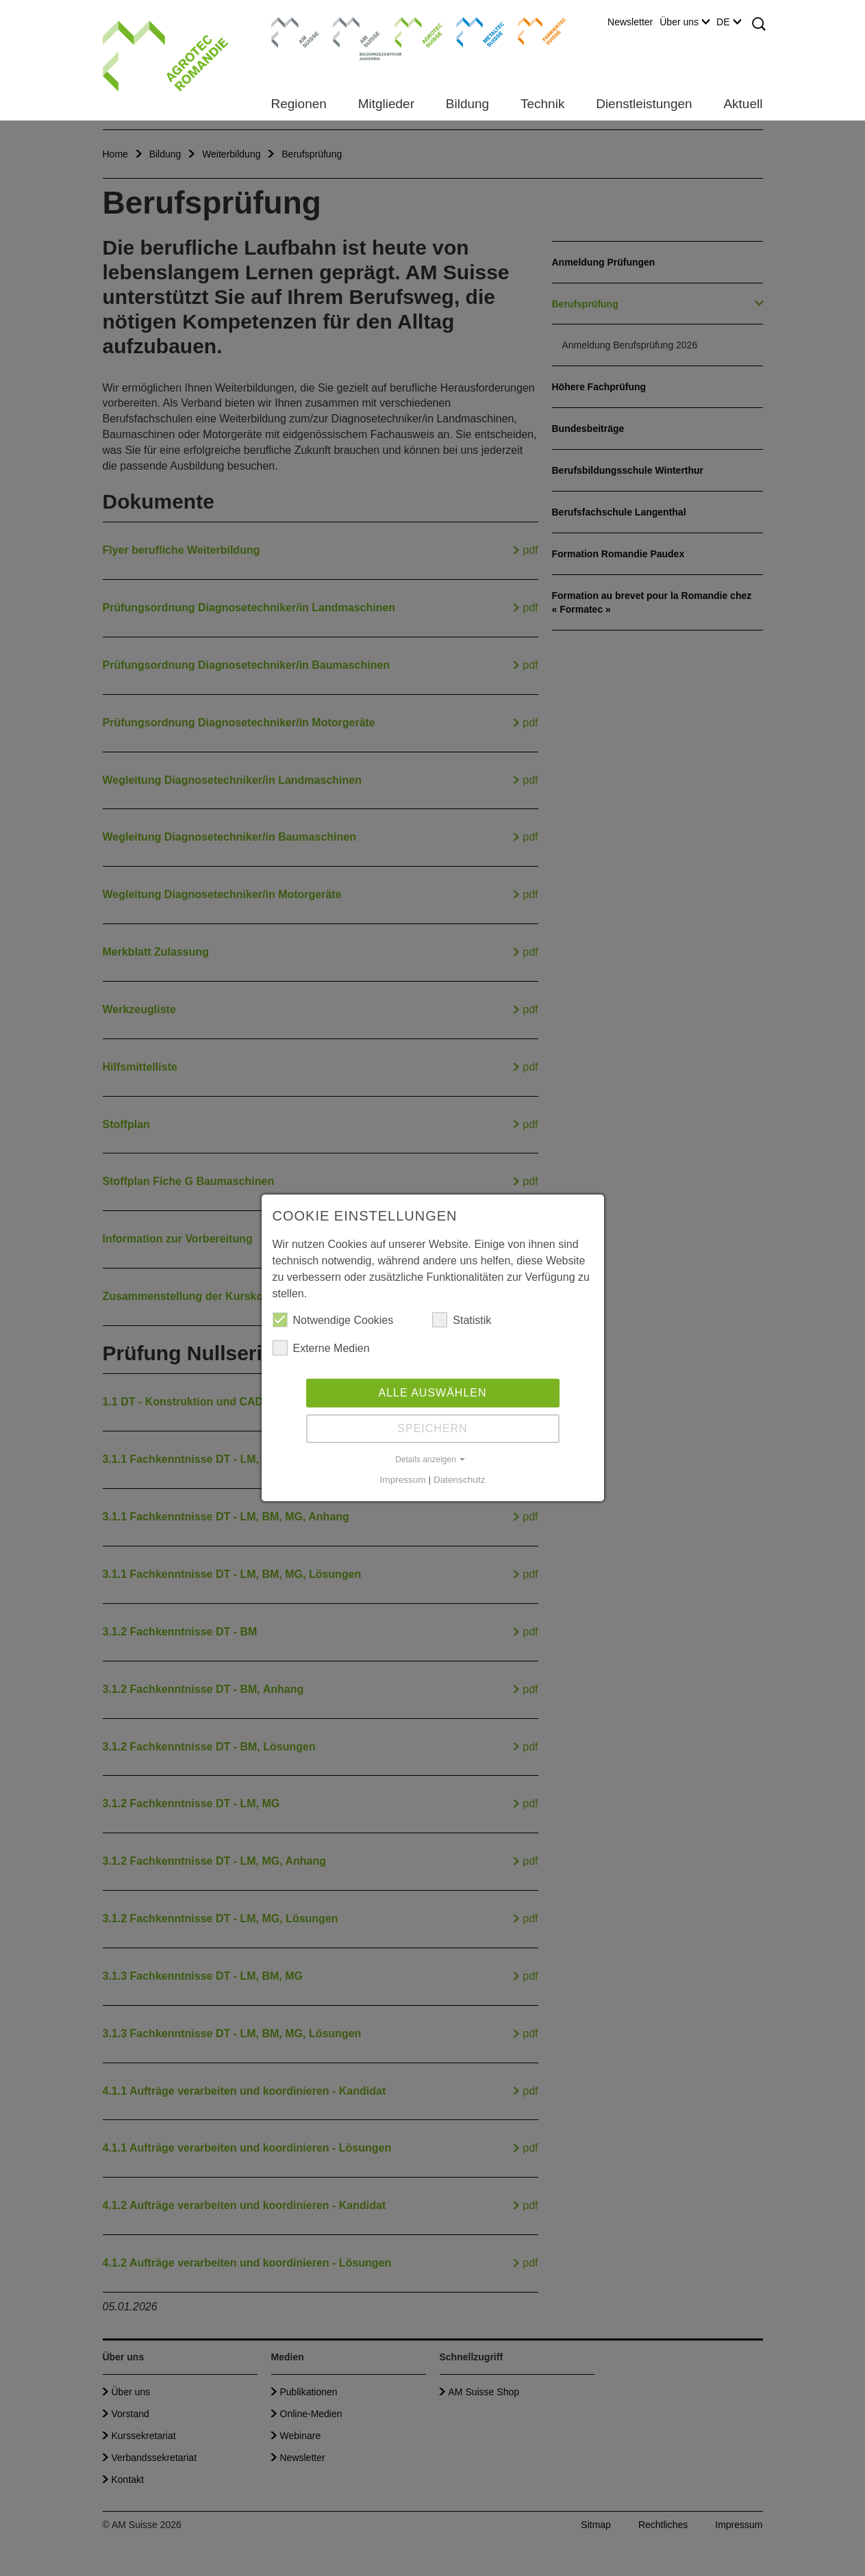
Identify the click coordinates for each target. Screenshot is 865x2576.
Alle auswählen (432, 1393)
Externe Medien (321, 1347)
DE (728, 21)
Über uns (685, 21)
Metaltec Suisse (471, 30)
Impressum (403, 1480)
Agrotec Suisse (408, 30)
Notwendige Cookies (333, 1319)
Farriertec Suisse (535, 30)
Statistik (461, 1319)
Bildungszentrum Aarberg (357, 30)
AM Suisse (290, 24)
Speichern (432, 1428)
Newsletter (630, 21)
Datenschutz (460, 1480)
